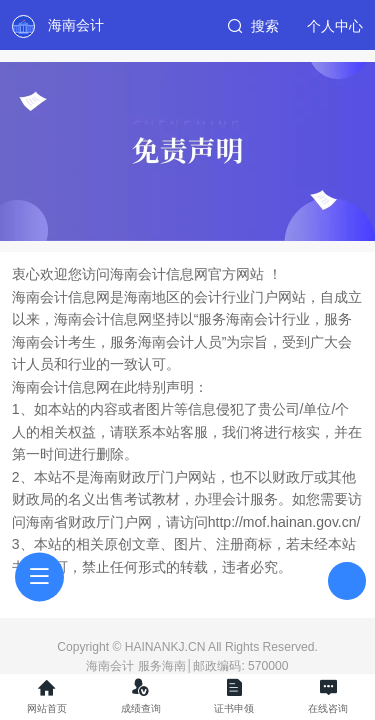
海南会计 (76, 25)
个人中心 (335, 26)
